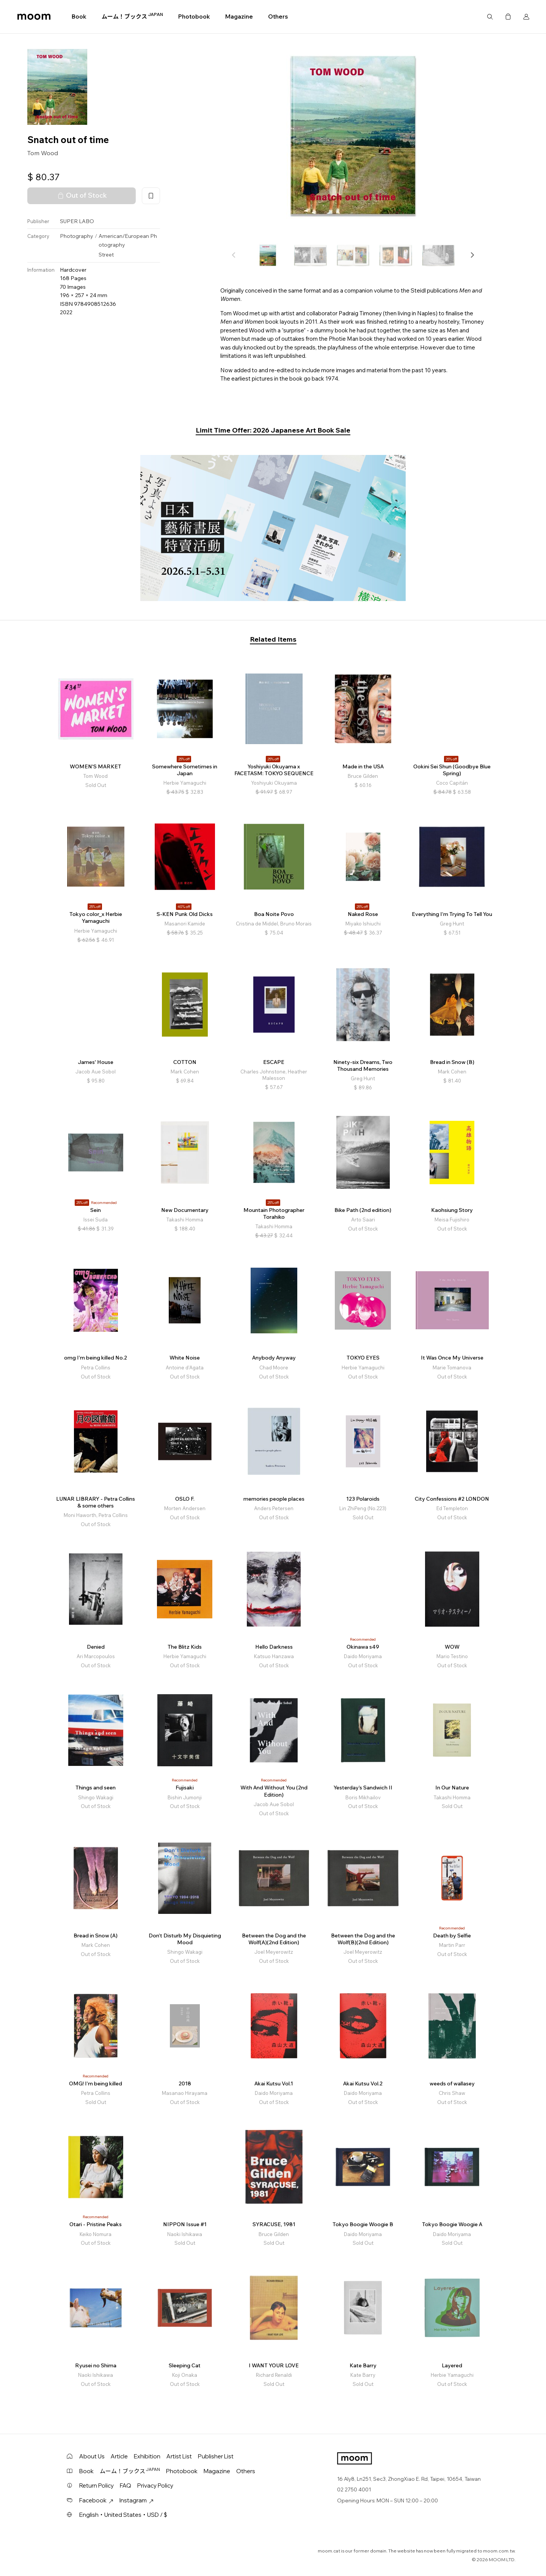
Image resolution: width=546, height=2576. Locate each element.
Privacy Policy (155, 2485)
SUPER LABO (77, 221)
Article (119, 2456)
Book (79, 16)
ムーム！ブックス (132, 16)
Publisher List (216, 2456)
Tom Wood (42, 153)
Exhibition (147, 2456)
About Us (92, 2456)
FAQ (125, 2485)
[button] (472, 255)
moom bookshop (34, 16)
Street (106, 254)
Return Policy (96, 2485)
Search (489, 16)
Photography (76, 236)
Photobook (194, 16)
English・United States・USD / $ (123, 2514)
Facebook (96, 2500)
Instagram (136, 2500)
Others (278, 16)
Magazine (239, 16)
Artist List (179, 2456)
